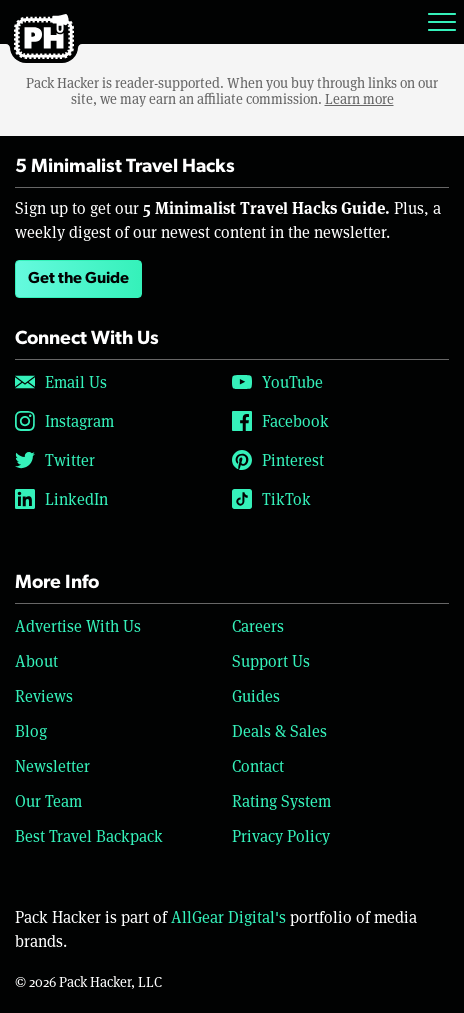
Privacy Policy (281, 835)
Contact (258, 765)
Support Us (271, 660)
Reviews (44, 695)
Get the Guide (78, 279)
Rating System (281, 800)
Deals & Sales (279, 730)
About (36, 660)
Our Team (48, 800)
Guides (256, 695)
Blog (31, 730)
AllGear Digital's (228, 916)
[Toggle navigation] (442, 22)
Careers (258, 625)
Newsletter (52, 765)
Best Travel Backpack (89, 835)
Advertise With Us (78, 625)
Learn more (359, 98)
